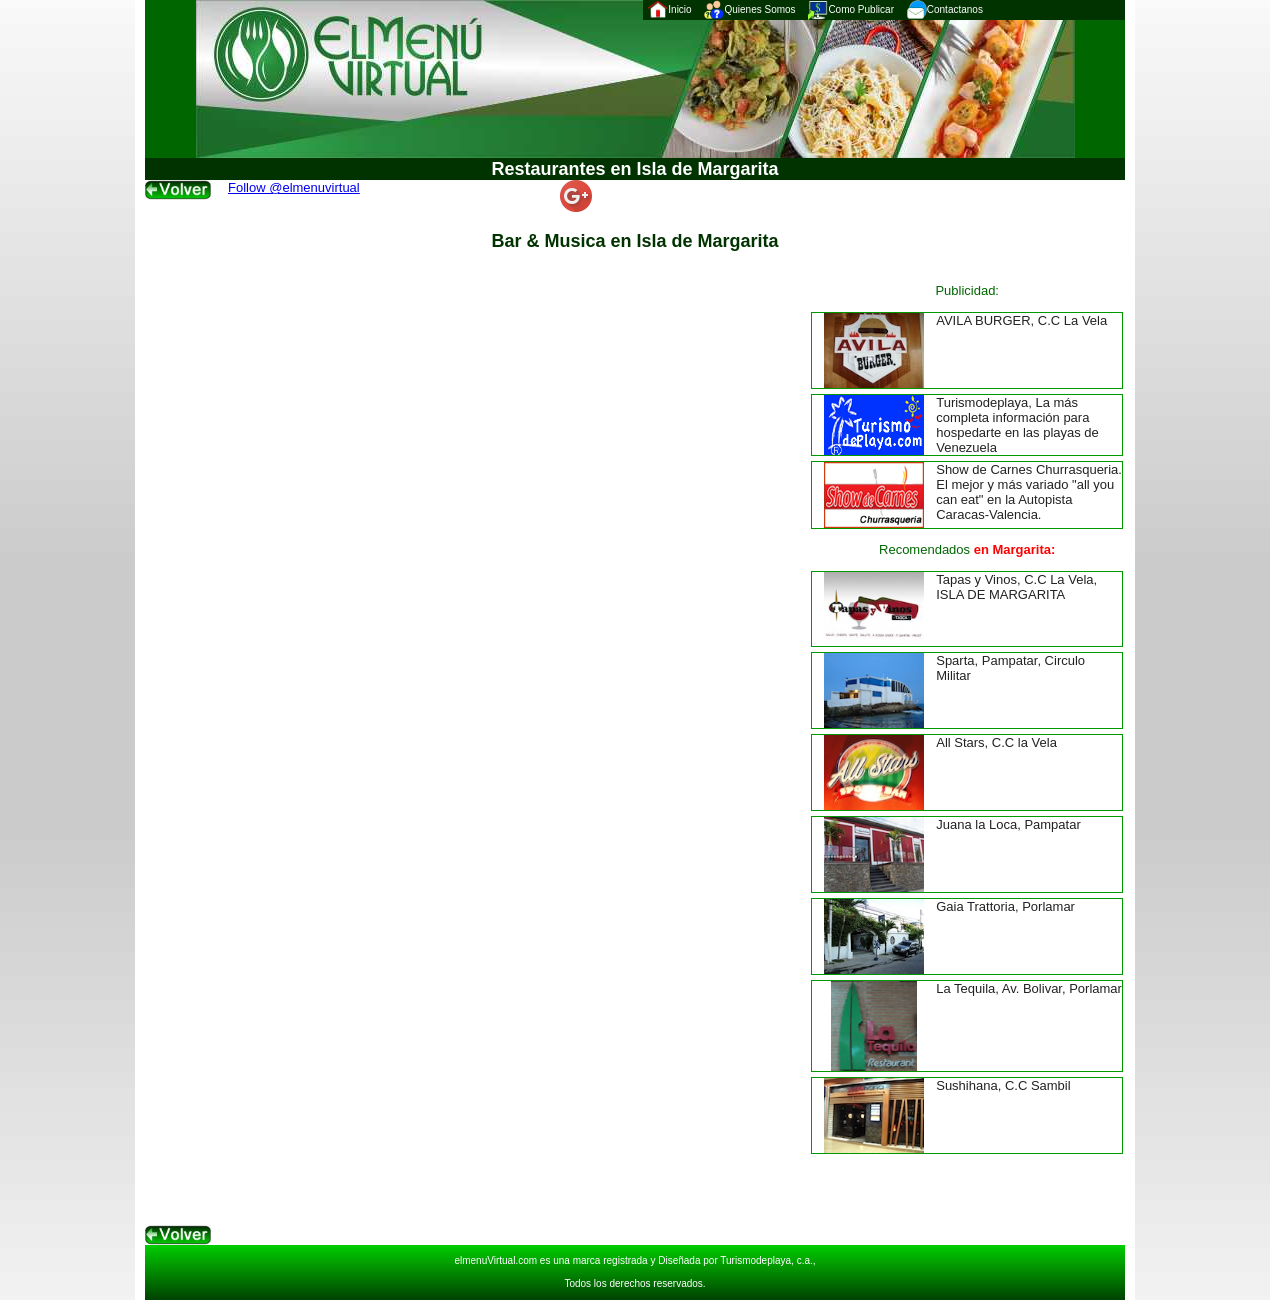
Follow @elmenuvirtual (294, 187)
